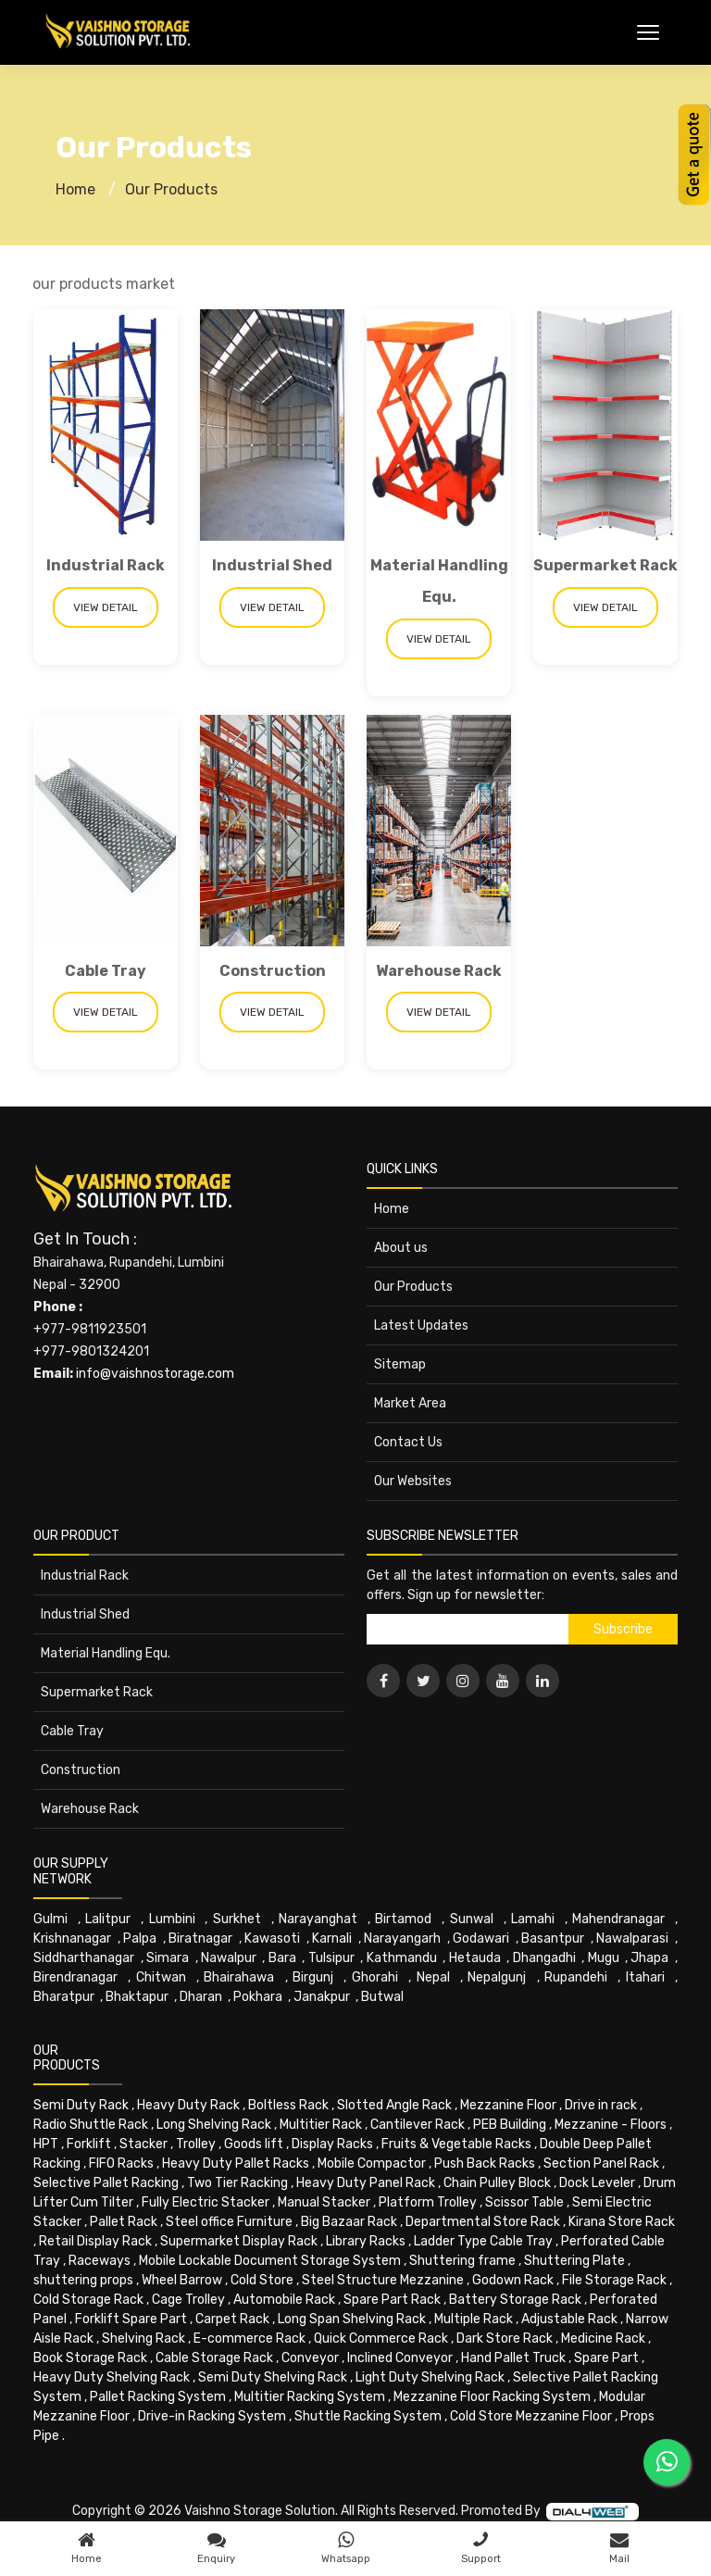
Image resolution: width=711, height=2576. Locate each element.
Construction (272, 971)
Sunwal (471, 1919)
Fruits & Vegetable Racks (456, 2144)
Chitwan (161, 1977)
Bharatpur (63, 1997)
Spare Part (606, 2358)
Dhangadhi (544, 1958)
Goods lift (253, 2144)
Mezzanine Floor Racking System (492, 2397)
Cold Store (262, 2280)
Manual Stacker (324, 2202)
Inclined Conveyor (400, 2358)
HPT (45, 2144)
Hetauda (475, 1958)
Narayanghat (318, 1919)
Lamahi (533, 1919)
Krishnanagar (72, 1938)
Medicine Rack (603, 2338)
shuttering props (83, 2280)
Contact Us (408, 1442)
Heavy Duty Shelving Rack (111, 2377)
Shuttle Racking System (368, 2416)
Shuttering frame (462, 2261)
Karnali (332, 1938)
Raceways (100, 2261)
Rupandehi (575, 1977)
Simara (167, 1958)
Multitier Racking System (309, 2397)
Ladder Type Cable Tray (483, 2241)
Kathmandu (402, 1958)
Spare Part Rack (392, 2299)
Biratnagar (200, 1938)
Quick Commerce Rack (381, 2338)
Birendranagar (75, 1977)
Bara (282, 1958)
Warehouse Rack (439, 971)
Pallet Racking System (158, 2397)
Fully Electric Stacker (205, 2202)
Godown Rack (513, 2280)
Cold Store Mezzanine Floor (531, 2416)
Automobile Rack (284, 2299)
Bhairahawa (239, 1977)
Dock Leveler (597, 2183)
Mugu (603, 1958)
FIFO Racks (121, 2163)
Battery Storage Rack (515, 2299)
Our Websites (413, 1481)
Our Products (171, 189)
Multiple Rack (473, 2319)
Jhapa (649, 1958)
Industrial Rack (105, 565)
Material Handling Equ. (105, 1653)
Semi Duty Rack (81, 2105)
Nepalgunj (497, 1977)
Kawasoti (272, 1938)
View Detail (105, 607)
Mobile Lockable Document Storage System (270, 2261)
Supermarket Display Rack (239, 2241)
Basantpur (552, 1938)
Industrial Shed (272, 565)
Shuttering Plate (574, 2261)
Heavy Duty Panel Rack (365, 2183)
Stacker (143, 2144)
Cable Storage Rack (214, 2358)
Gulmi (50, 1919)
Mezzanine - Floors (611, 2124)
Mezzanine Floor (508, 2105)
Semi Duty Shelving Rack (272, 2377)
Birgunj (313, 1977)
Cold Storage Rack (88, 2299)
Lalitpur (108, 1919)
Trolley (196, 2144)
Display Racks (332, 2144)
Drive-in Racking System (212, 2416)
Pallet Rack (123, 2222)
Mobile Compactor (372, 2163)
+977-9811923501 (89, 1329)
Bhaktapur (137, 1997)
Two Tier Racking (237, 2183)
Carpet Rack (232, 2319)
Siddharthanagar (83, 1958)
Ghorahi (375, 1977)
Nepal (433, 1977)
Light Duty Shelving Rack (430, 2377)
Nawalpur (228, 1958)
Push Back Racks (484, 2163)
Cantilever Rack (417, 2124)
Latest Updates (421, 1325)
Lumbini (172, 1919)
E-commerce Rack (249, 2338)
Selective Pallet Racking (106, 2183)
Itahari (645, 1977)
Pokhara (257, 1997)
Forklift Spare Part (131, 2319)
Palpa (139, 1938)
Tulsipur (331, 1958)
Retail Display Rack (95, 2241)
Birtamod (403, 1919)
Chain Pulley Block (497, 2183)
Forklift (89, 2144)
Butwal (382, 1997)
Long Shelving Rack (213, 2124)
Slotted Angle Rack (394, 2105)
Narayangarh (402, 1938)
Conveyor (310, 2358)
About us (401, 1248)
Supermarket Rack (605, 565)
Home (75, 189)
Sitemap (400, 1364)
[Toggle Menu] (648, 32)
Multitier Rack (321, 2124)
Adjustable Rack (569, 2319)
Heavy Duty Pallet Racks (235, 2163)
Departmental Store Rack (482, 2222)
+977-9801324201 (91, 1351)
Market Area (410, 1403)
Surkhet (237, 1919)
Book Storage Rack (90, 2358)
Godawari (481, 1938)
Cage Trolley (188, 2299)
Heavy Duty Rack (188, 2105)
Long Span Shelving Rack (352, 2319)
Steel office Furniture (229, 2222)
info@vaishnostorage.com (155, 1374)
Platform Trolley (428, 2202)
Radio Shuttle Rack (90, 2124)
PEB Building (509, 2124)
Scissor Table (524, 2202)
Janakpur (321, 1997)
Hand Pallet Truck (513, 2358)
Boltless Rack (288, 2105)
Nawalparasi (632, 1938)
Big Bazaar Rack (349, 2222)
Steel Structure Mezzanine (383, 2280)
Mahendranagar (618, 1919)
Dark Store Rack (504, 2338)
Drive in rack (601, 2105)
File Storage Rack (614, 2280)
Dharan (201, 1997)
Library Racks (365, 2241)
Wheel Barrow (182, 2280)
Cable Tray (105, 971)
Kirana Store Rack (621, 2222)
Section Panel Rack (601, 2163)
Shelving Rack (143, 2338)
